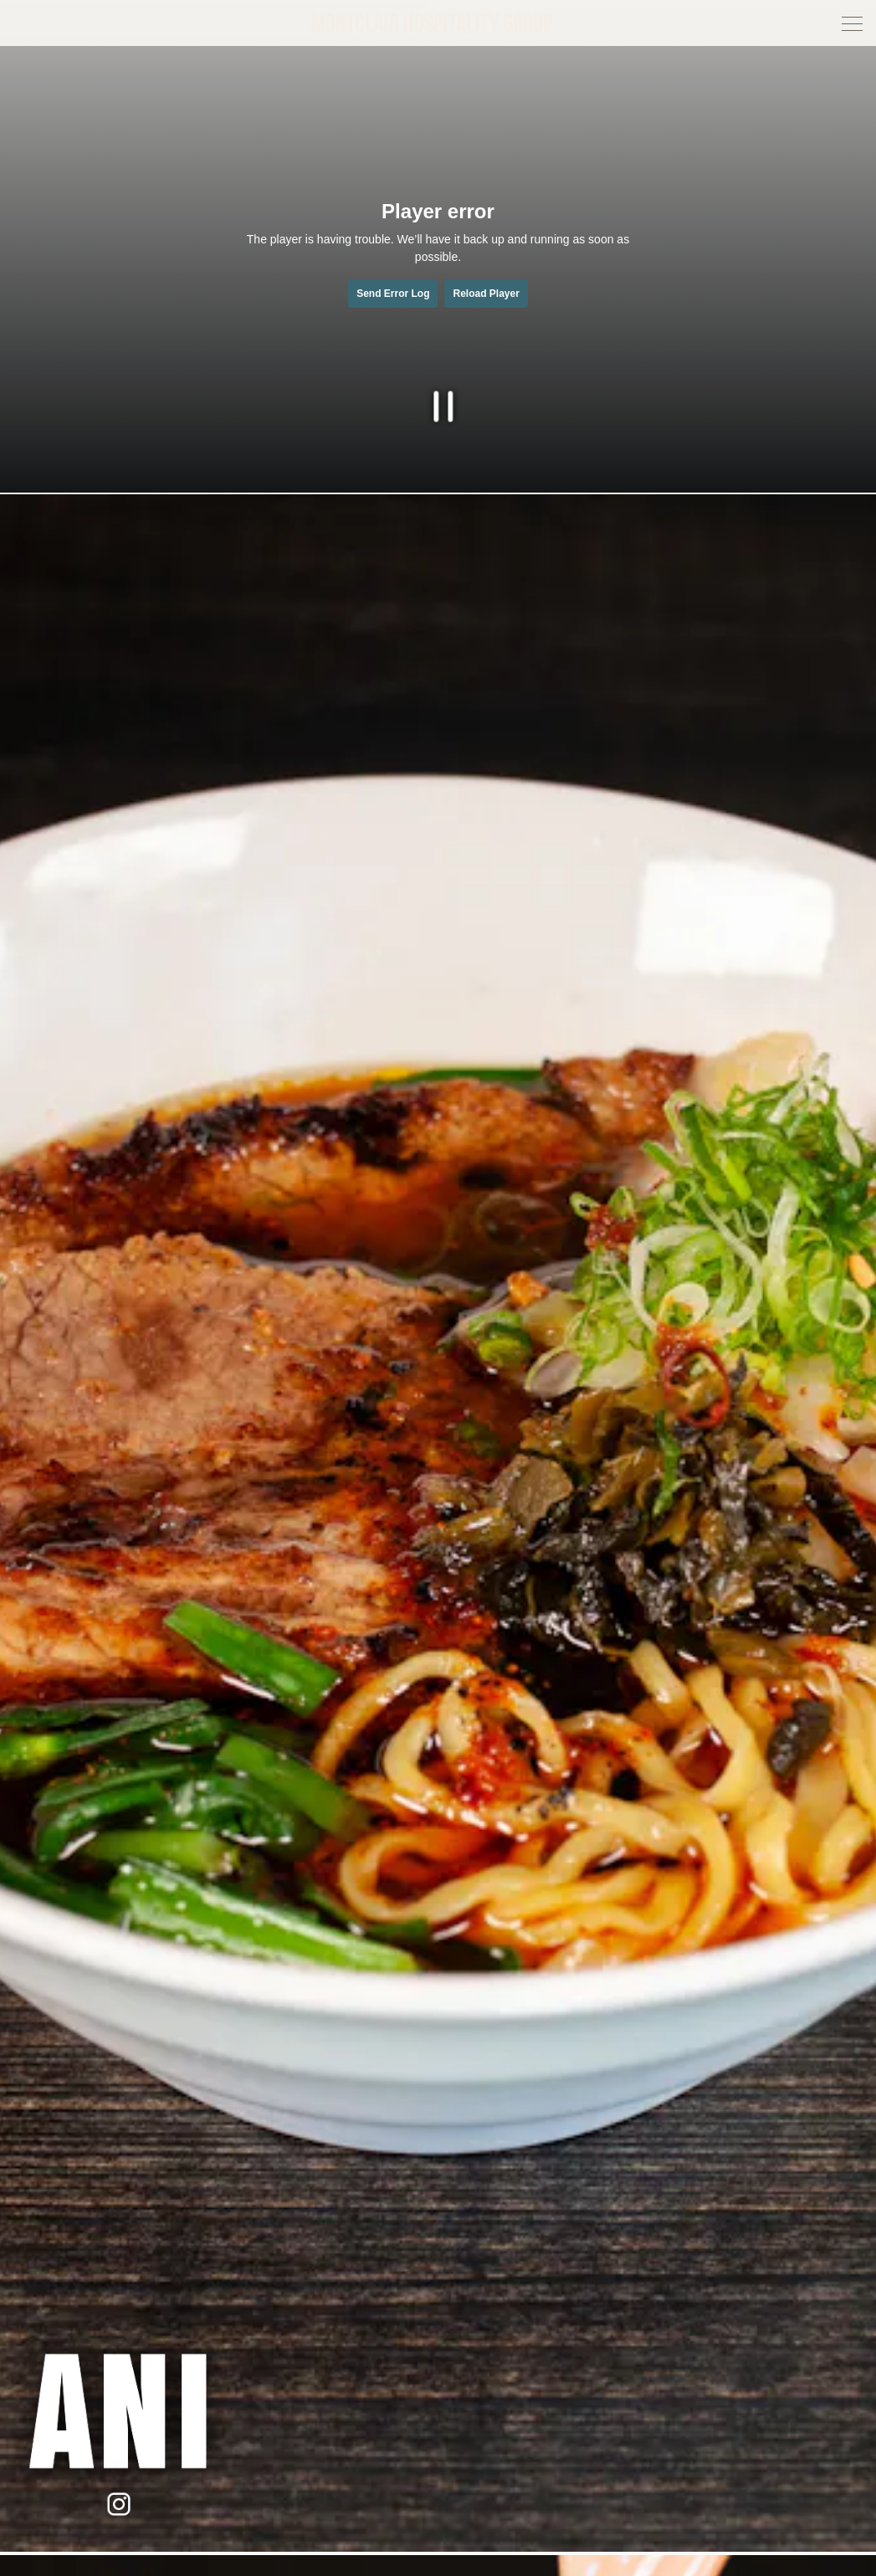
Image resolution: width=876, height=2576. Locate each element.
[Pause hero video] (438, 402)
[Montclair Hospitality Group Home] (435, 22)
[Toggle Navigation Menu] (852, 24)
